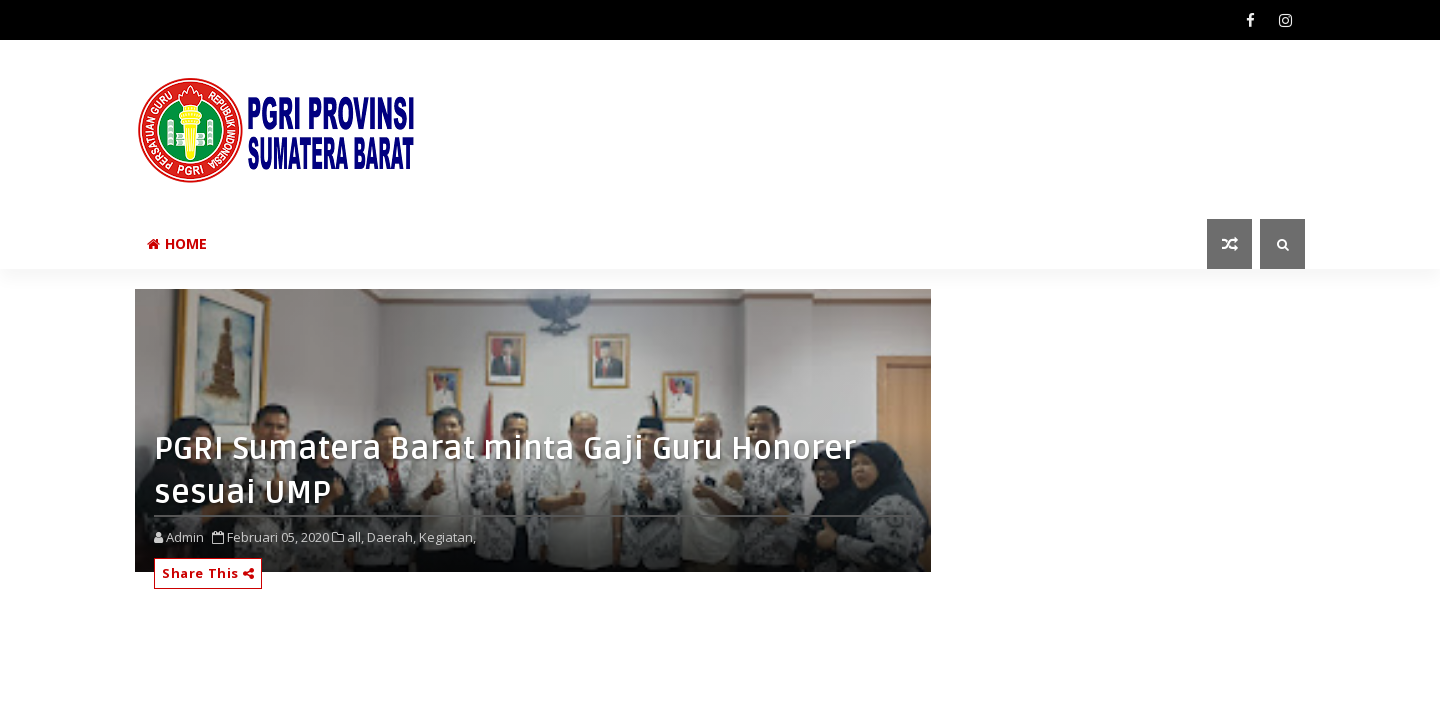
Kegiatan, (447, 537)
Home (177, 243)
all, (355, 537)
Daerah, (391, 537)
